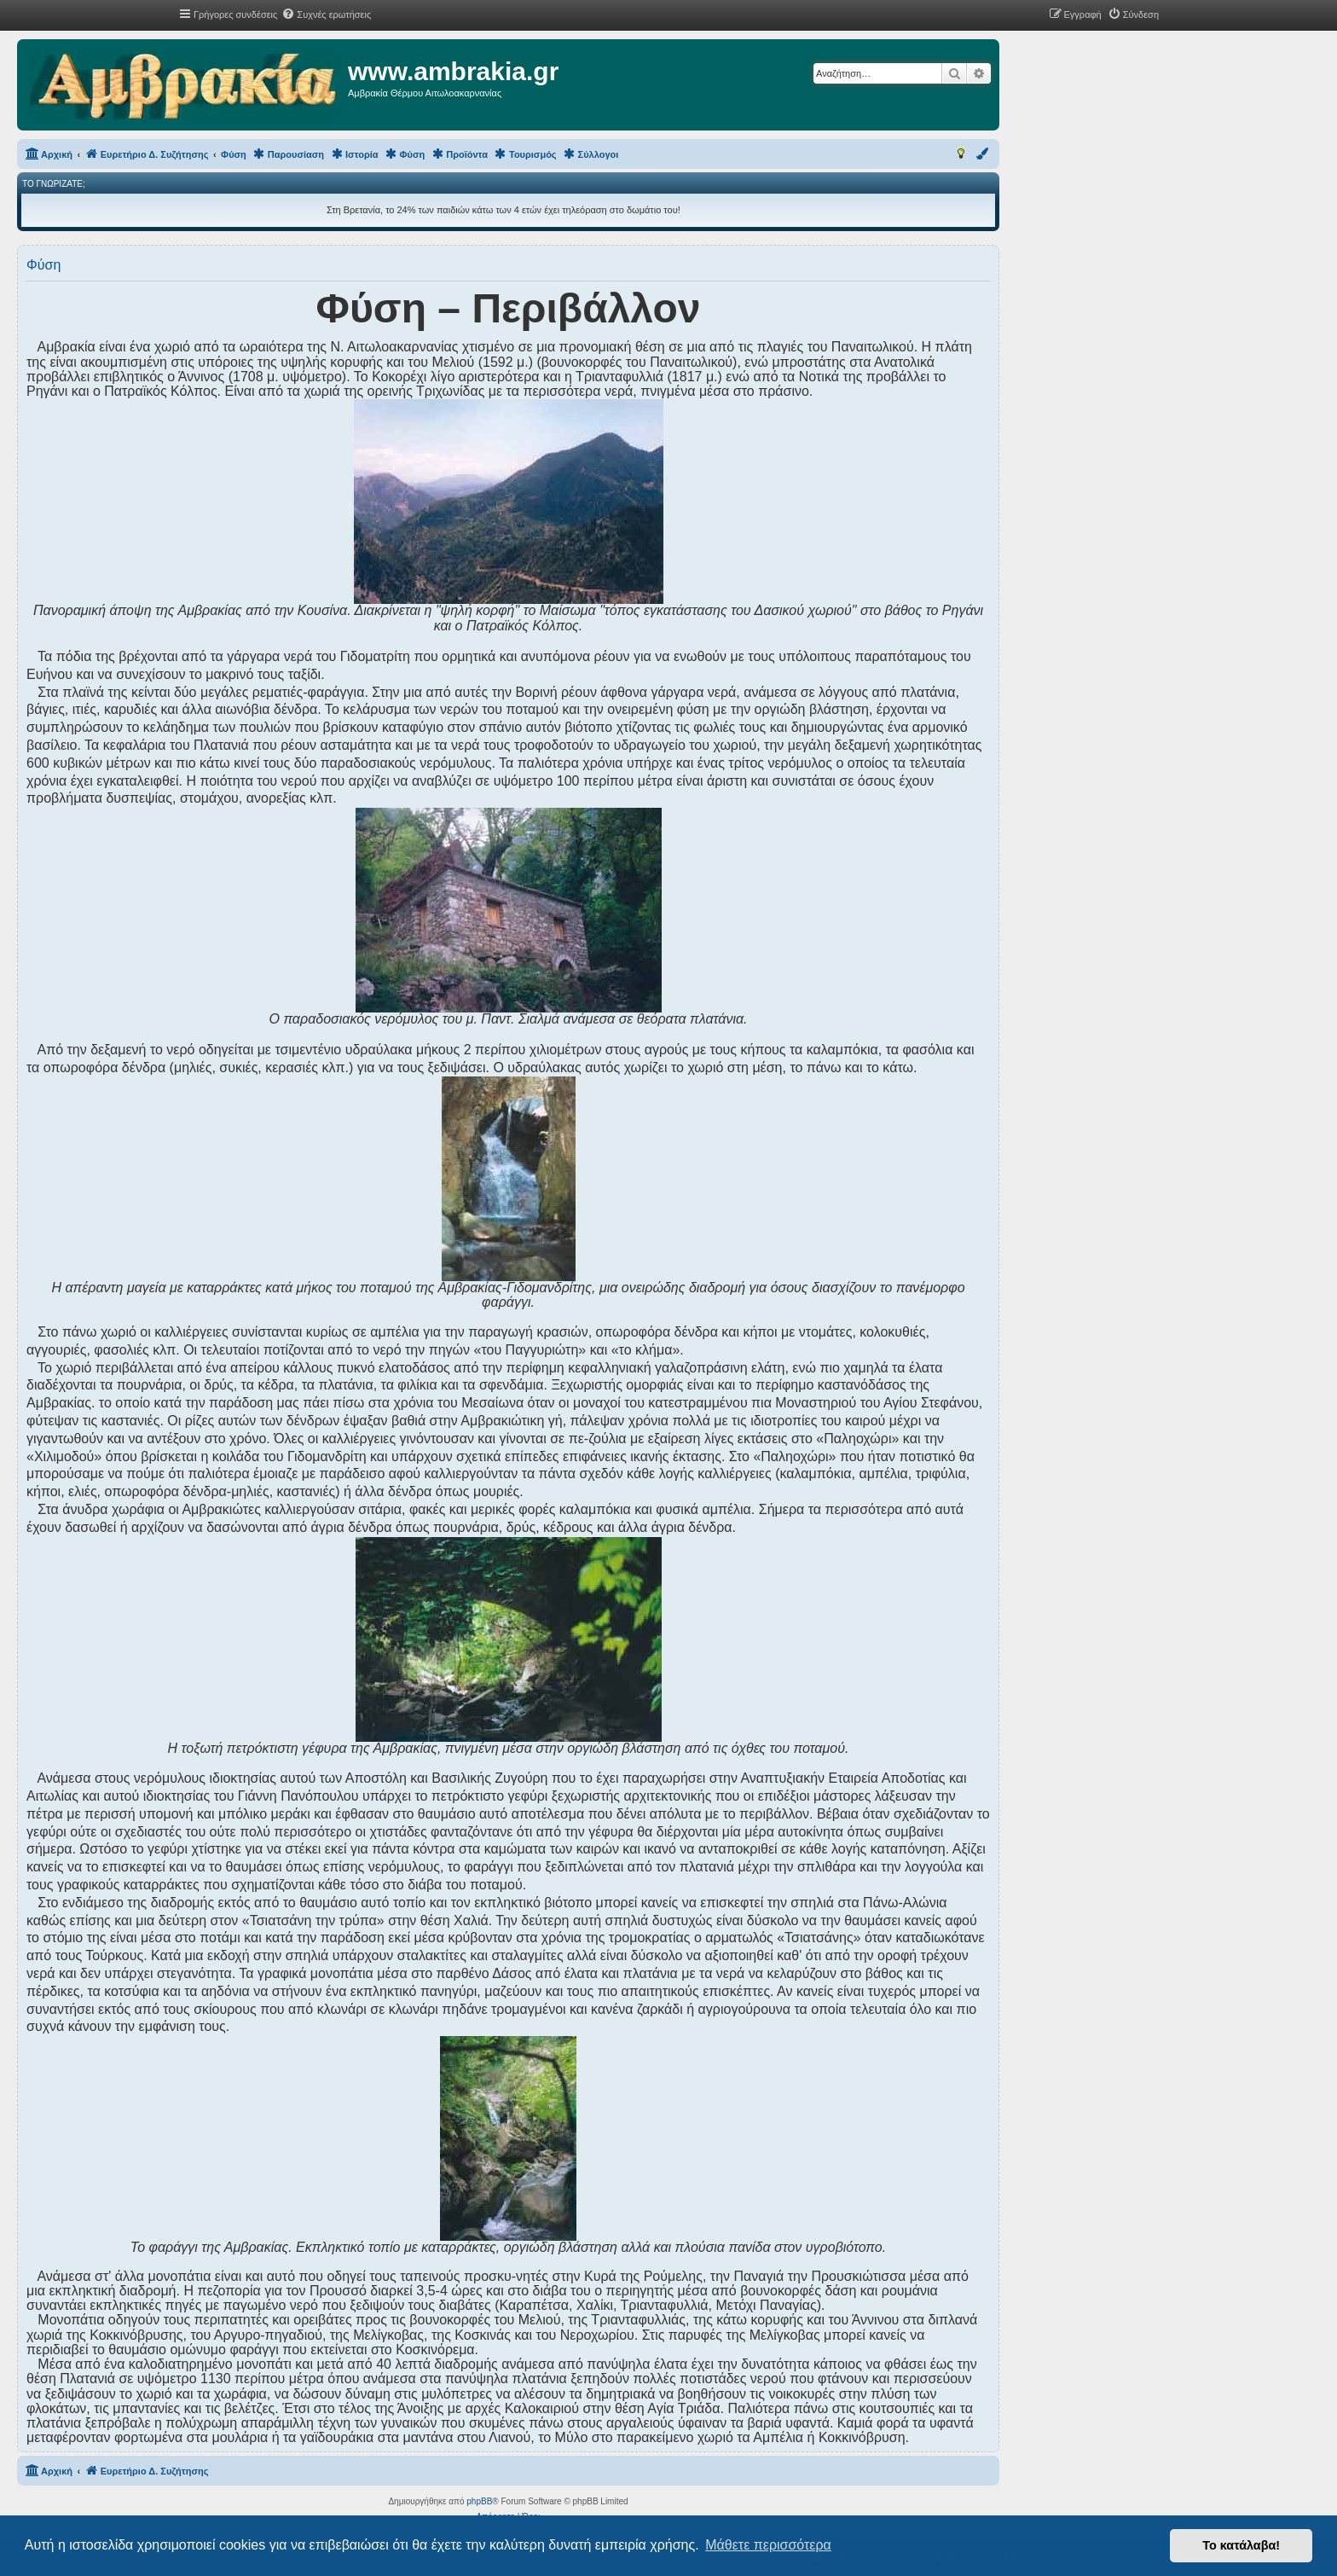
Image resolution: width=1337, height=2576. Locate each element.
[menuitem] (326, 14)
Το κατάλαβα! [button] (1241, 2545)
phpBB (479, 2501)
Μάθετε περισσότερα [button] (768, 2545)
